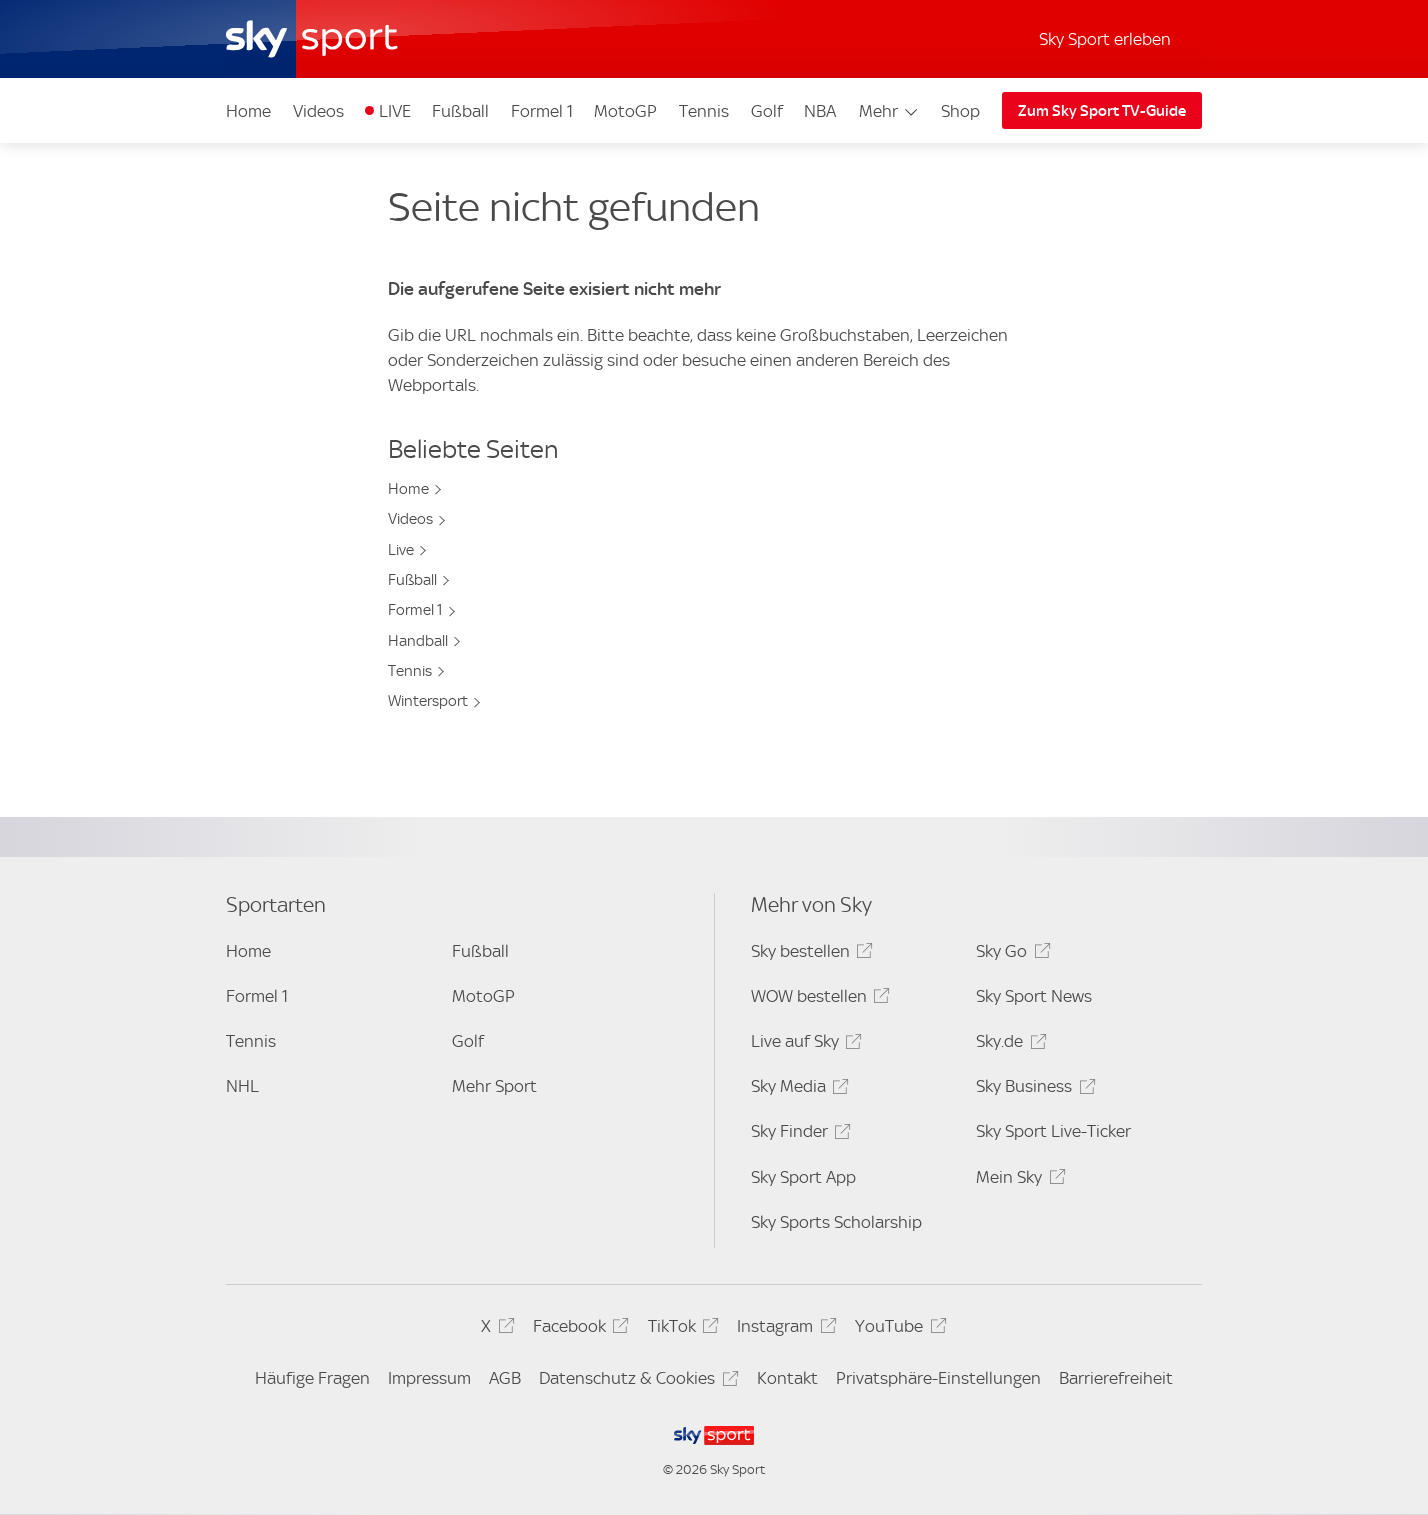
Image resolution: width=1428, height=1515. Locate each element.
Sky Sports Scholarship (836, 1222)
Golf (767, 111)
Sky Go (1010, 954)
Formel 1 (542, 111)
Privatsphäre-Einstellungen (938, 1378)
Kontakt (787, 1378)
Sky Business (1032, 1089)
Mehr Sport (494, 1086)
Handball (418, 641)
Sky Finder (798, 1134)
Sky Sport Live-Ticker (1053, 1131)
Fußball (460, 111)
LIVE (395, 111)
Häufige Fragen (312, 1378)
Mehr (889, 111)
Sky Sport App (803, 1177)
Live (401, 550)
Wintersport (428, 701)
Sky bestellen (809, 954)
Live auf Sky (803, 1044)
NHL (242, 1086)
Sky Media (797, 1089)
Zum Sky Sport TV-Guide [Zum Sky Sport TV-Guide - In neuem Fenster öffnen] (1102, 111)
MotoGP (625, 111)
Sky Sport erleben (1105, 39)
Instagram (783, 1329)
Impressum (429, 1378)
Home (248, 111)
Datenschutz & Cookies (635, 1381)
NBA (820, 111)
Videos (318, 111)
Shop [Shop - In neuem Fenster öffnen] (960, 111)
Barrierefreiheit (1116, 1378)
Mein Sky (1017, 1180)
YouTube (897, 1329)
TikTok (680, 1329)
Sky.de (1008, 1044)
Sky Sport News (1034, 996)
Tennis (704, 111)
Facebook (578, 1329)
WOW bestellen (817, 999)
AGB (505, 1378)
